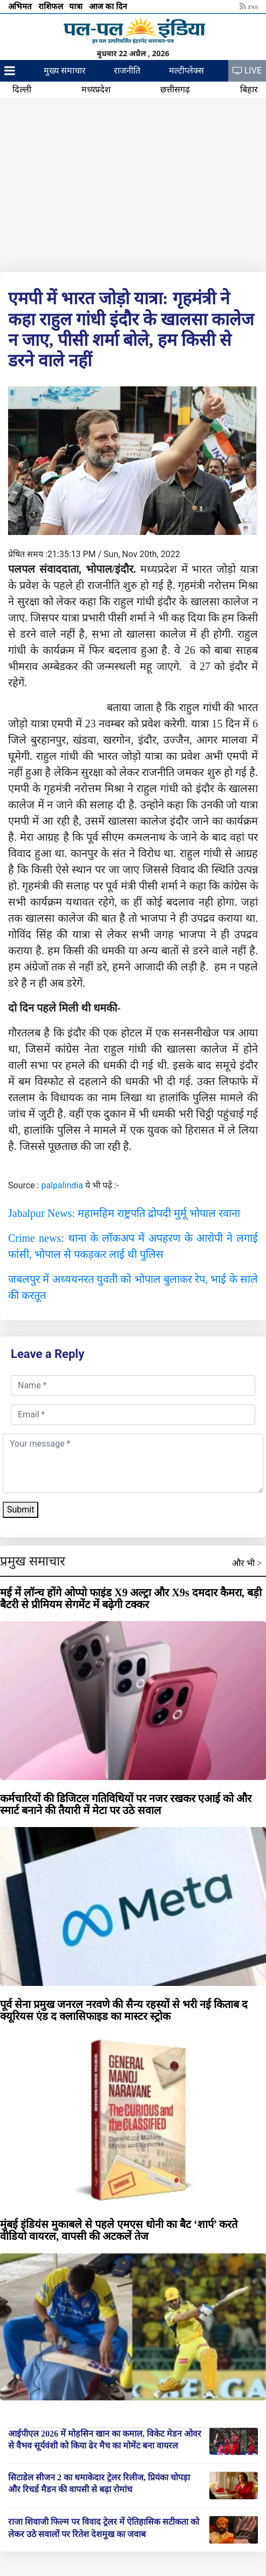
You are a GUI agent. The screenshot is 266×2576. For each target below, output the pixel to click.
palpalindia (62, 1185)
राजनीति (127, 70)
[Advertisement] (133, 182)
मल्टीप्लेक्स (186, 70)
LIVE (247, 70)
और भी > (247, 1563)
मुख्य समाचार (65, 70)
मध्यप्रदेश (96, 89)
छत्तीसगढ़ (175, 89)
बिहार (249, 89)
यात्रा (77, 6)
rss (249, 6)
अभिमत (21, 6)
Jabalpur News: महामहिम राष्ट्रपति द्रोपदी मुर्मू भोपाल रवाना (124, 1213)
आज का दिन (108, 6)
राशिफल (51, 6)
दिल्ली (21, 89)
